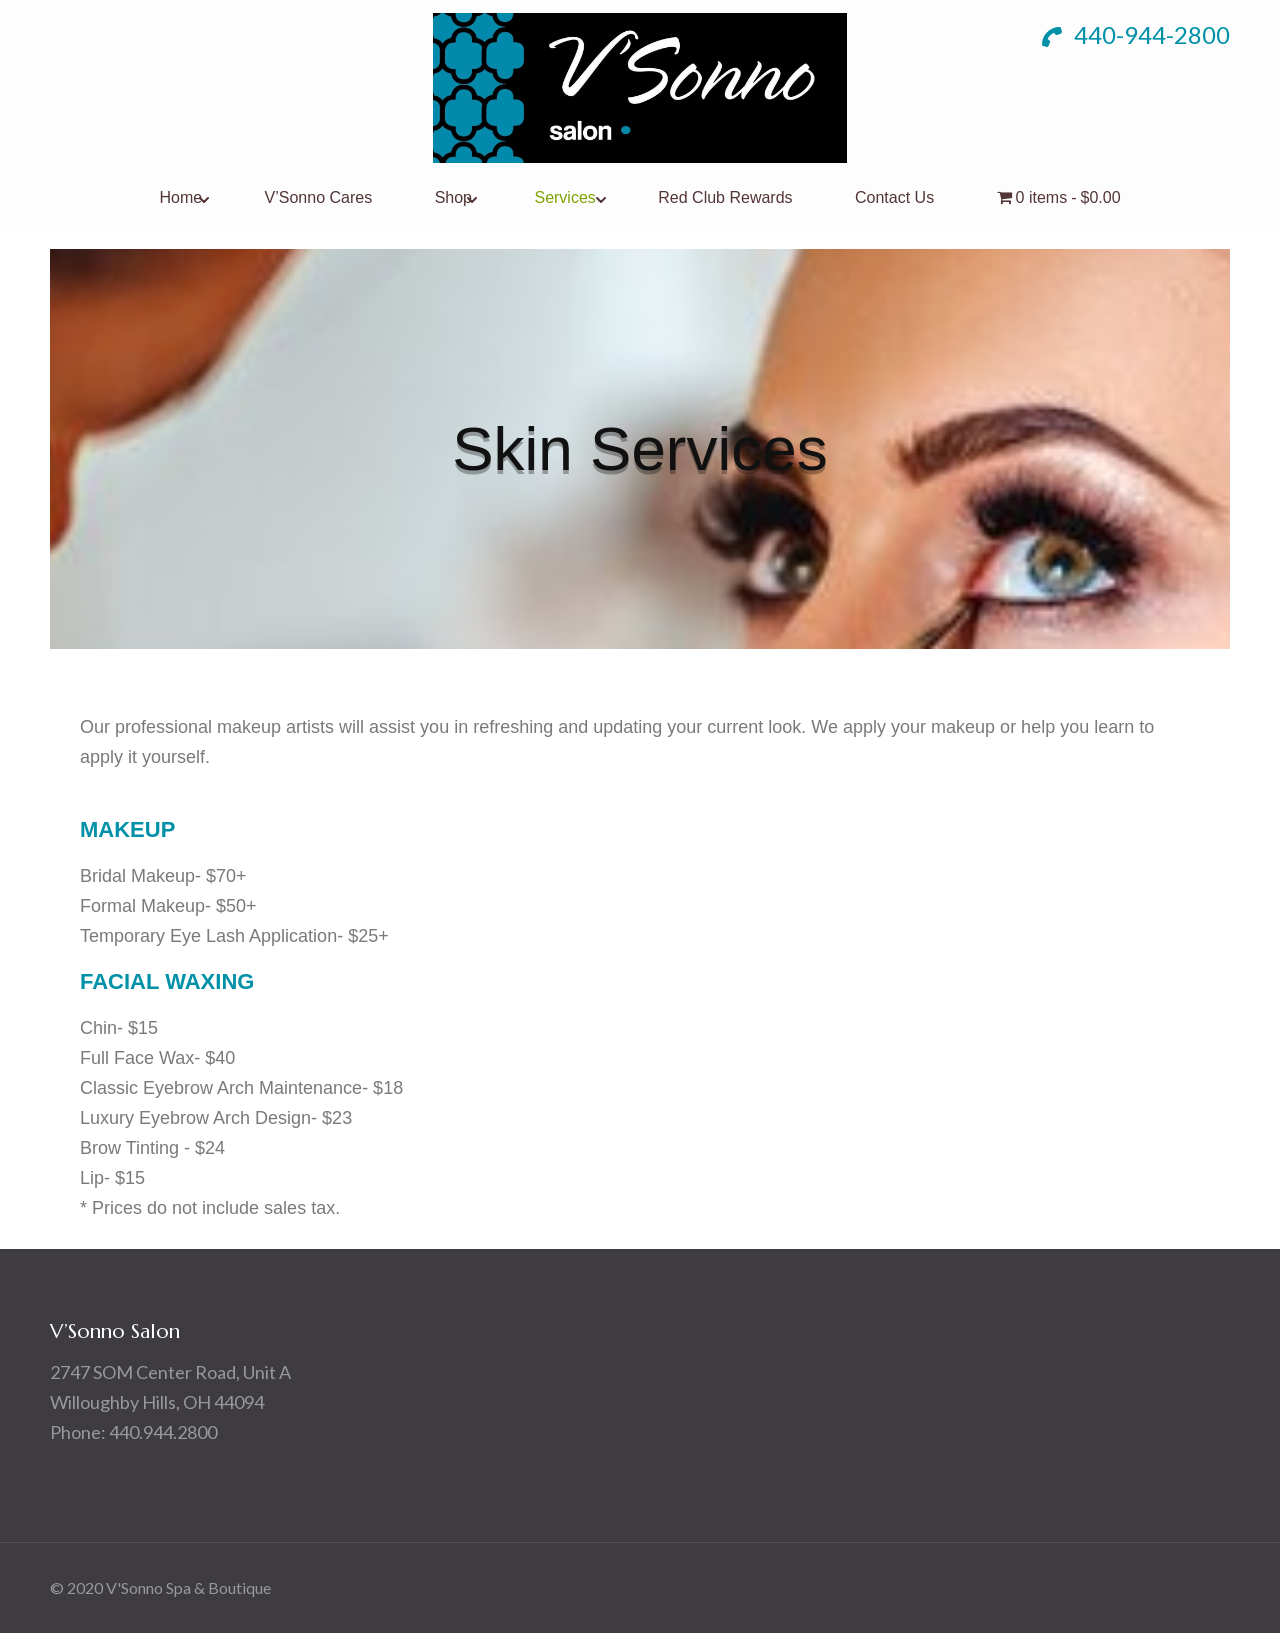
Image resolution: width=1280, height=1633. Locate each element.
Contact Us (894, 197)
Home (180, 197)
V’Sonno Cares (319, 197)
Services (564, 197)
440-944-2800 (1136, 34)
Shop (453, 197)
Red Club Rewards (725, 197)
